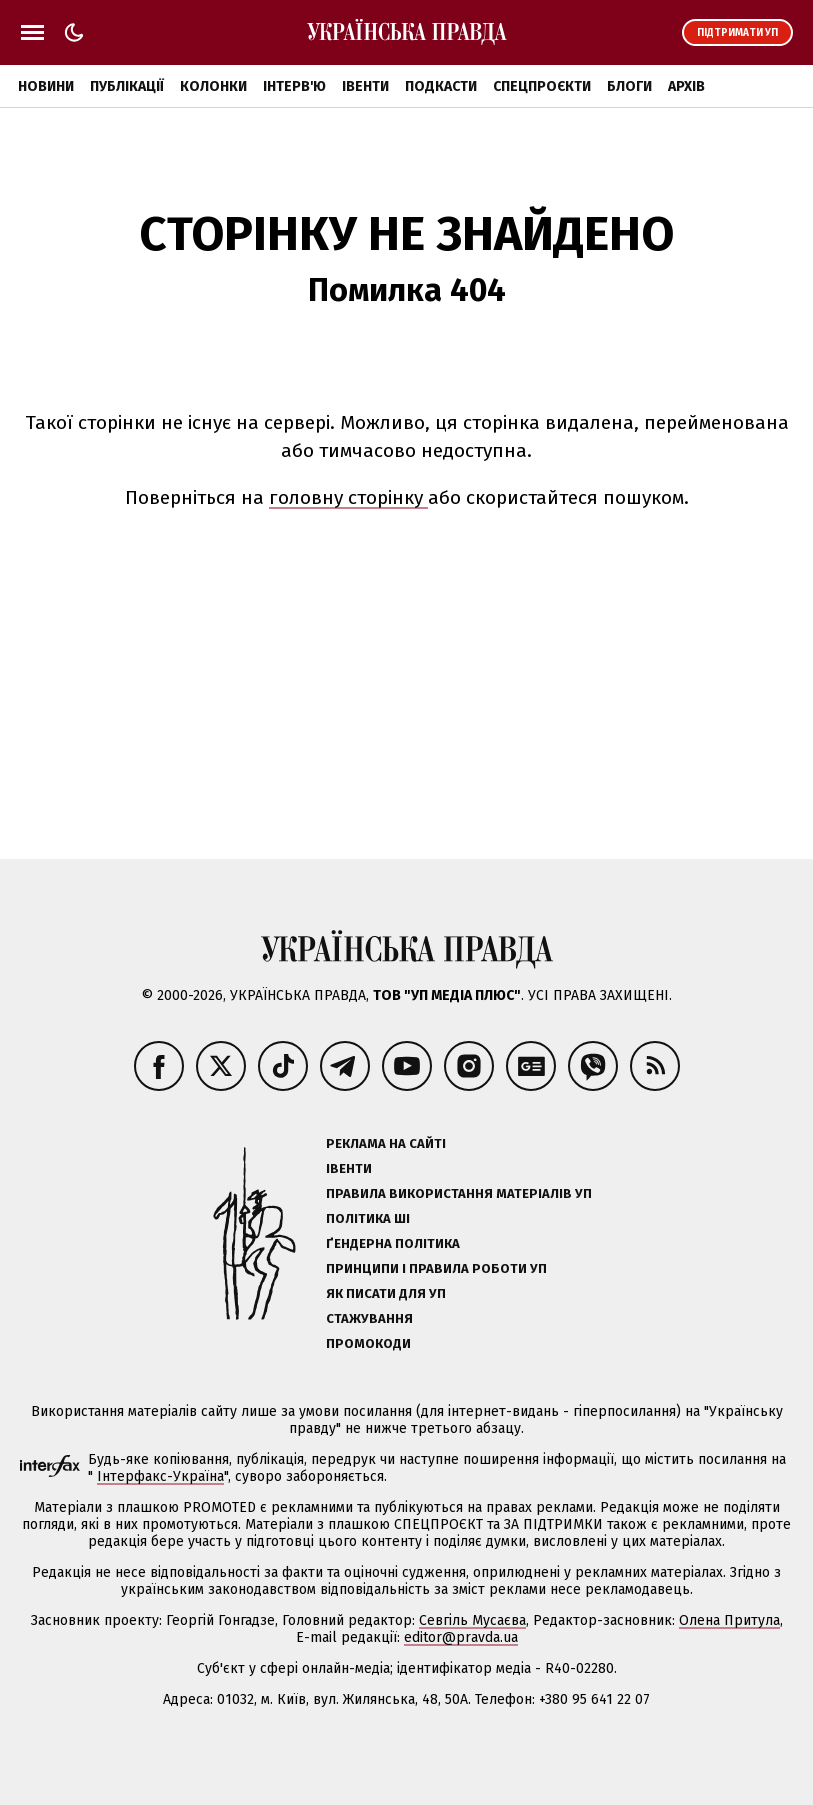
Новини (46, 86)
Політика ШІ (368, 1218)
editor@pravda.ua (461, 1637)
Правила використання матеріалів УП (459, 1193)
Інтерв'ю (294, 86)
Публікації (127, 86)
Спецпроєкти (542, 86)
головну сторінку (348, 497)
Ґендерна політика (393, 1243)
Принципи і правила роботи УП (436, 1268)
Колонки (213, 86)
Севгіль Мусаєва (472, 1620)
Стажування (369, 1318)
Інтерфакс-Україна (160, 1476)
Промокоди (368, 1343)
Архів (686, 86)
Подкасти (441, 86)
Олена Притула (729, 1620)
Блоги (629, 86)
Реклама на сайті (386, 1143)
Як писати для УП (386, 1293)
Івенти (365, 86)
